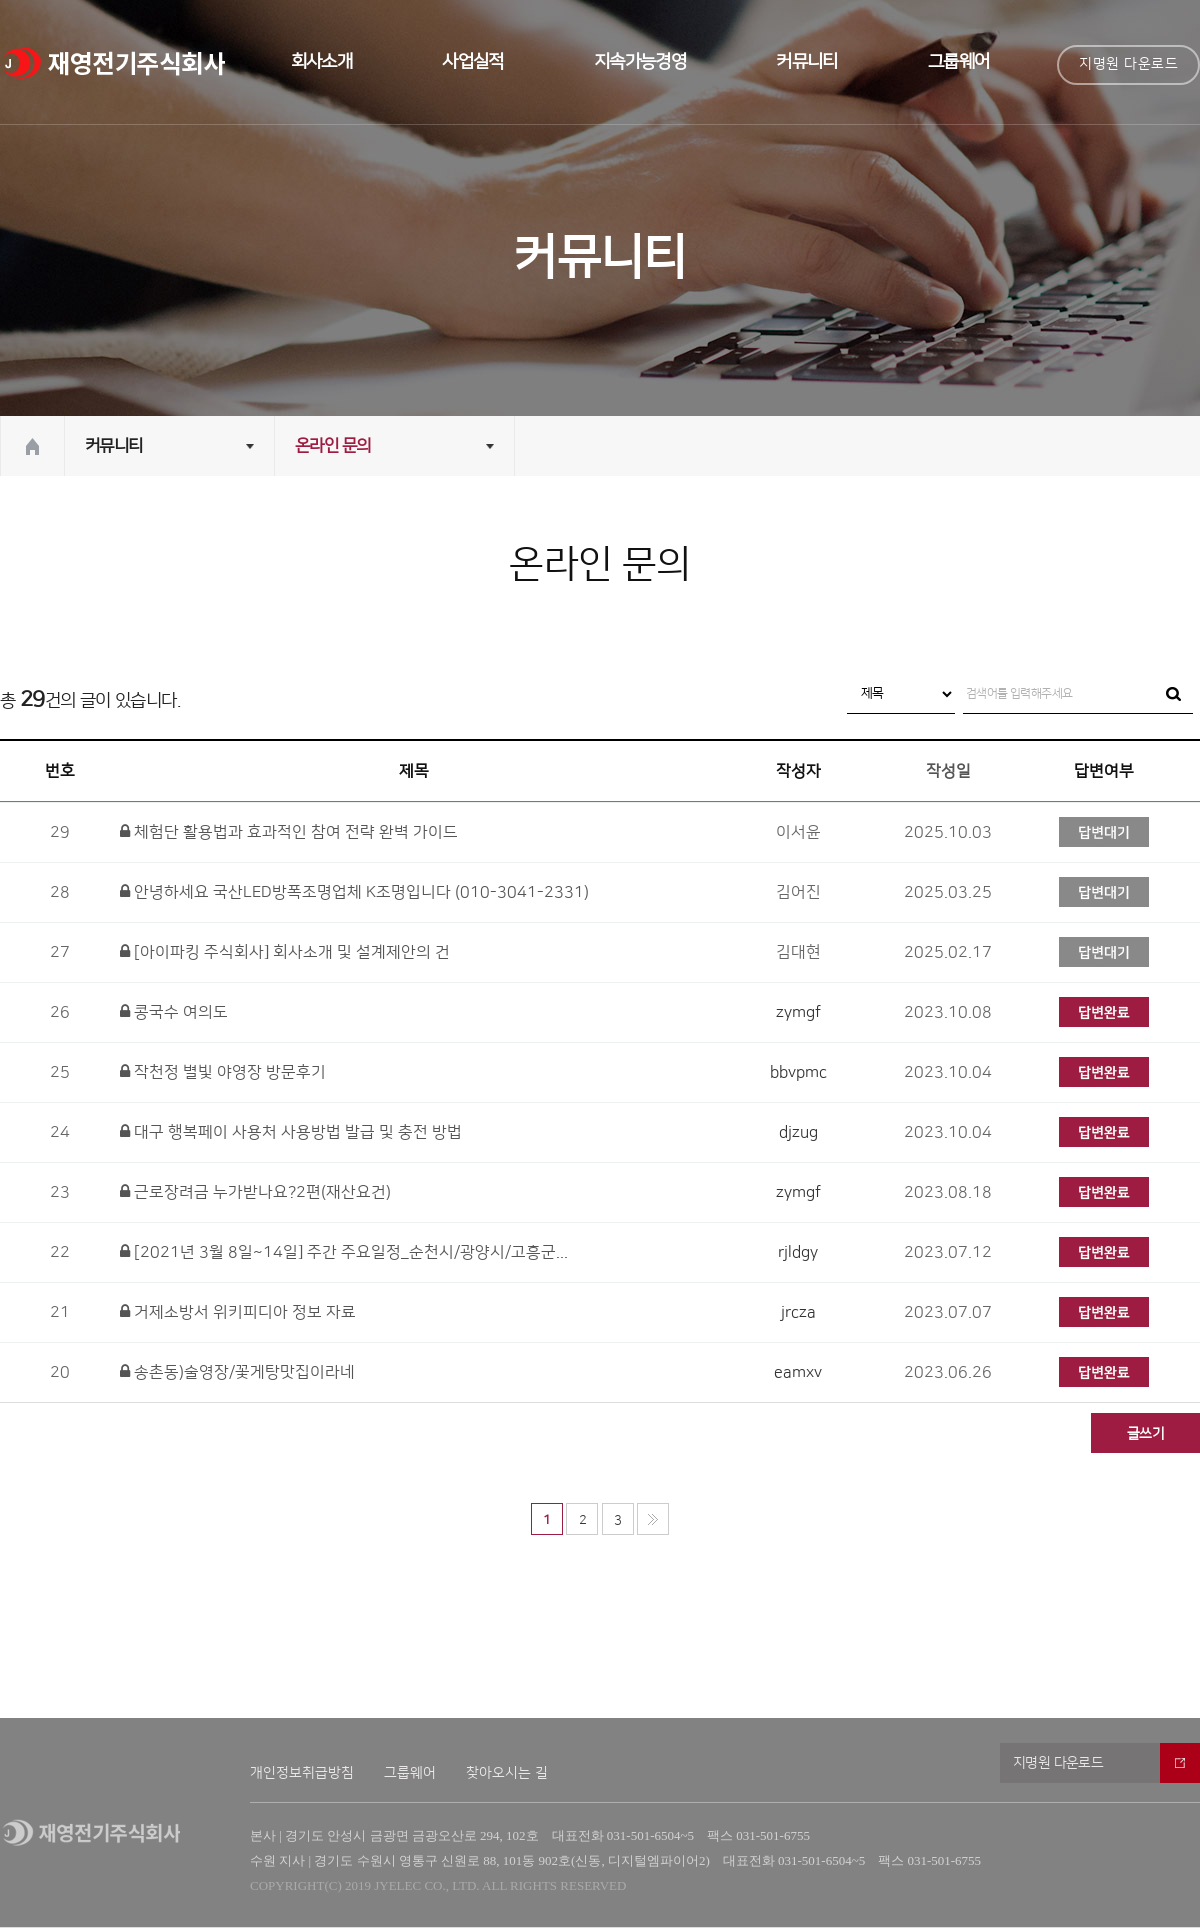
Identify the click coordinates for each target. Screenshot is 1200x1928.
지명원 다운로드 (1128, 64)
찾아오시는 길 (507, 1773)
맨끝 (653, 1519)
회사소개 (322, 62)
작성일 (948, 771)
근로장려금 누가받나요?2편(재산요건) (255, 1192)
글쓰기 (1145, 1434)
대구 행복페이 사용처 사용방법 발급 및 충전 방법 (291, 1132)
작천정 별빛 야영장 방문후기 (223, 1072)
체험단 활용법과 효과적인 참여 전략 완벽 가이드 (289, 832)
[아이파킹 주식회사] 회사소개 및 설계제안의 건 (285, 952)
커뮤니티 (807, 62)
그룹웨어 (959, 62)
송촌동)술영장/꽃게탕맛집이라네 (237, 1372)
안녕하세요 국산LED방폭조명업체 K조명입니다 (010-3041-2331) (354, 892)
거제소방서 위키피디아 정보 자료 (238, 1312)
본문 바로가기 (0, 0)
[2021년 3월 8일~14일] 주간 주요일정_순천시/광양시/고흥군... (344, 1252)
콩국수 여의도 (174, 1012)
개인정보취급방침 (302, 1773)
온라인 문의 (332, 446)
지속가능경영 (640, 62)
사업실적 (473, 62)
